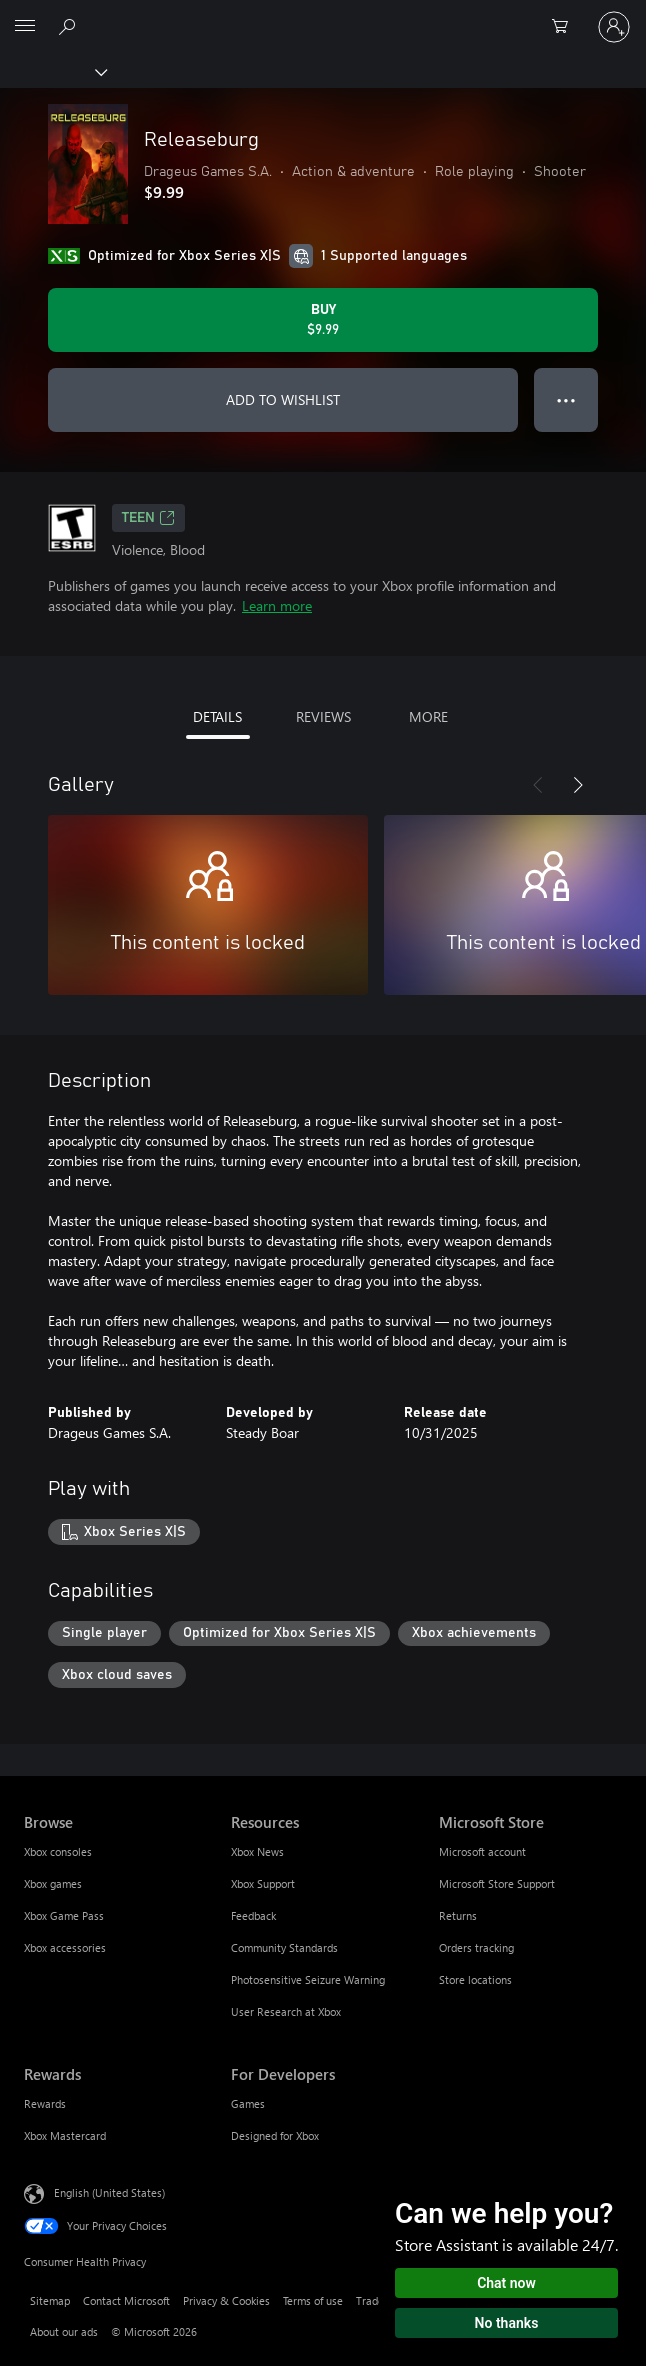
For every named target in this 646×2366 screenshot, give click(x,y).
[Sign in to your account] (614, 27)
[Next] (578, 785)
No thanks (507, 2323)
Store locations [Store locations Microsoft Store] (475, 1979)
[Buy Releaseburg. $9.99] (323, 320)
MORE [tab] (428, 716)
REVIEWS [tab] (323, 716)
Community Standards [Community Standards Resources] (284, 1947)
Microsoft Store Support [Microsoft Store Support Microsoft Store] (497, 1883)
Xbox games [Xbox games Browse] (53, 1883)
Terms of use (313, 2300)
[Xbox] (52, 71)
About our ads (64, 2331)
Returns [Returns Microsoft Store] (458, 1915)
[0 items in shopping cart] (566, 27)
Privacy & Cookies (226, 2300)
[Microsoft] (322, 15)
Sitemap (50, 2300)
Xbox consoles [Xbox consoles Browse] (58, 1851)
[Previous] (538, 785)
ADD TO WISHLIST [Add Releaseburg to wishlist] (283, 399)
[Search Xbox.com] (70, 26)
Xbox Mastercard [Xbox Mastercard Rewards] (65, 2135)
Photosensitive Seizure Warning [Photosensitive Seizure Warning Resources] (308, 1979)
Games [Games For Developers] (248, 2103)
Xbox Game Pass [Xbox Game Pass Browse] (64, 1915)
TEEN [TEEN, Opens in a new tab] (148, 518)
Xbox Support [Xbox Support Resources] (263, 1883)
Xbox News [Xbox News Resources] (257, 1851)
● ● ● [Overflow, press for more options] (566, 399)
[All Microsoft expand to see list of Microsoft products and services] (25, 27)
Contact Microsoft (126, 2300)
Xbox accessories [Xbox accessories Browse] (65, 1947)
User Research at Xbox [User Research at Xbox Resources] (286, 2011)
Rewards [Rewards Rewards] (45, 2103)
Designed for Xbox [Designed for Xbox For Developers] (275, 2135)
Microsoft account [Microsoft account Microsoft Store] (482, 1851)
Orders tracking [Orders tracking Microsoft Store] (476, 1947)
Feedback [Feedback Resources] (253, 1915)
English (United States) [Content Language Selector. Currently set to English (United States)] (109, 2192)
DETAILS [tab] (217, 716)
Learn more (277, 605)
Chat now (506, 2283)
